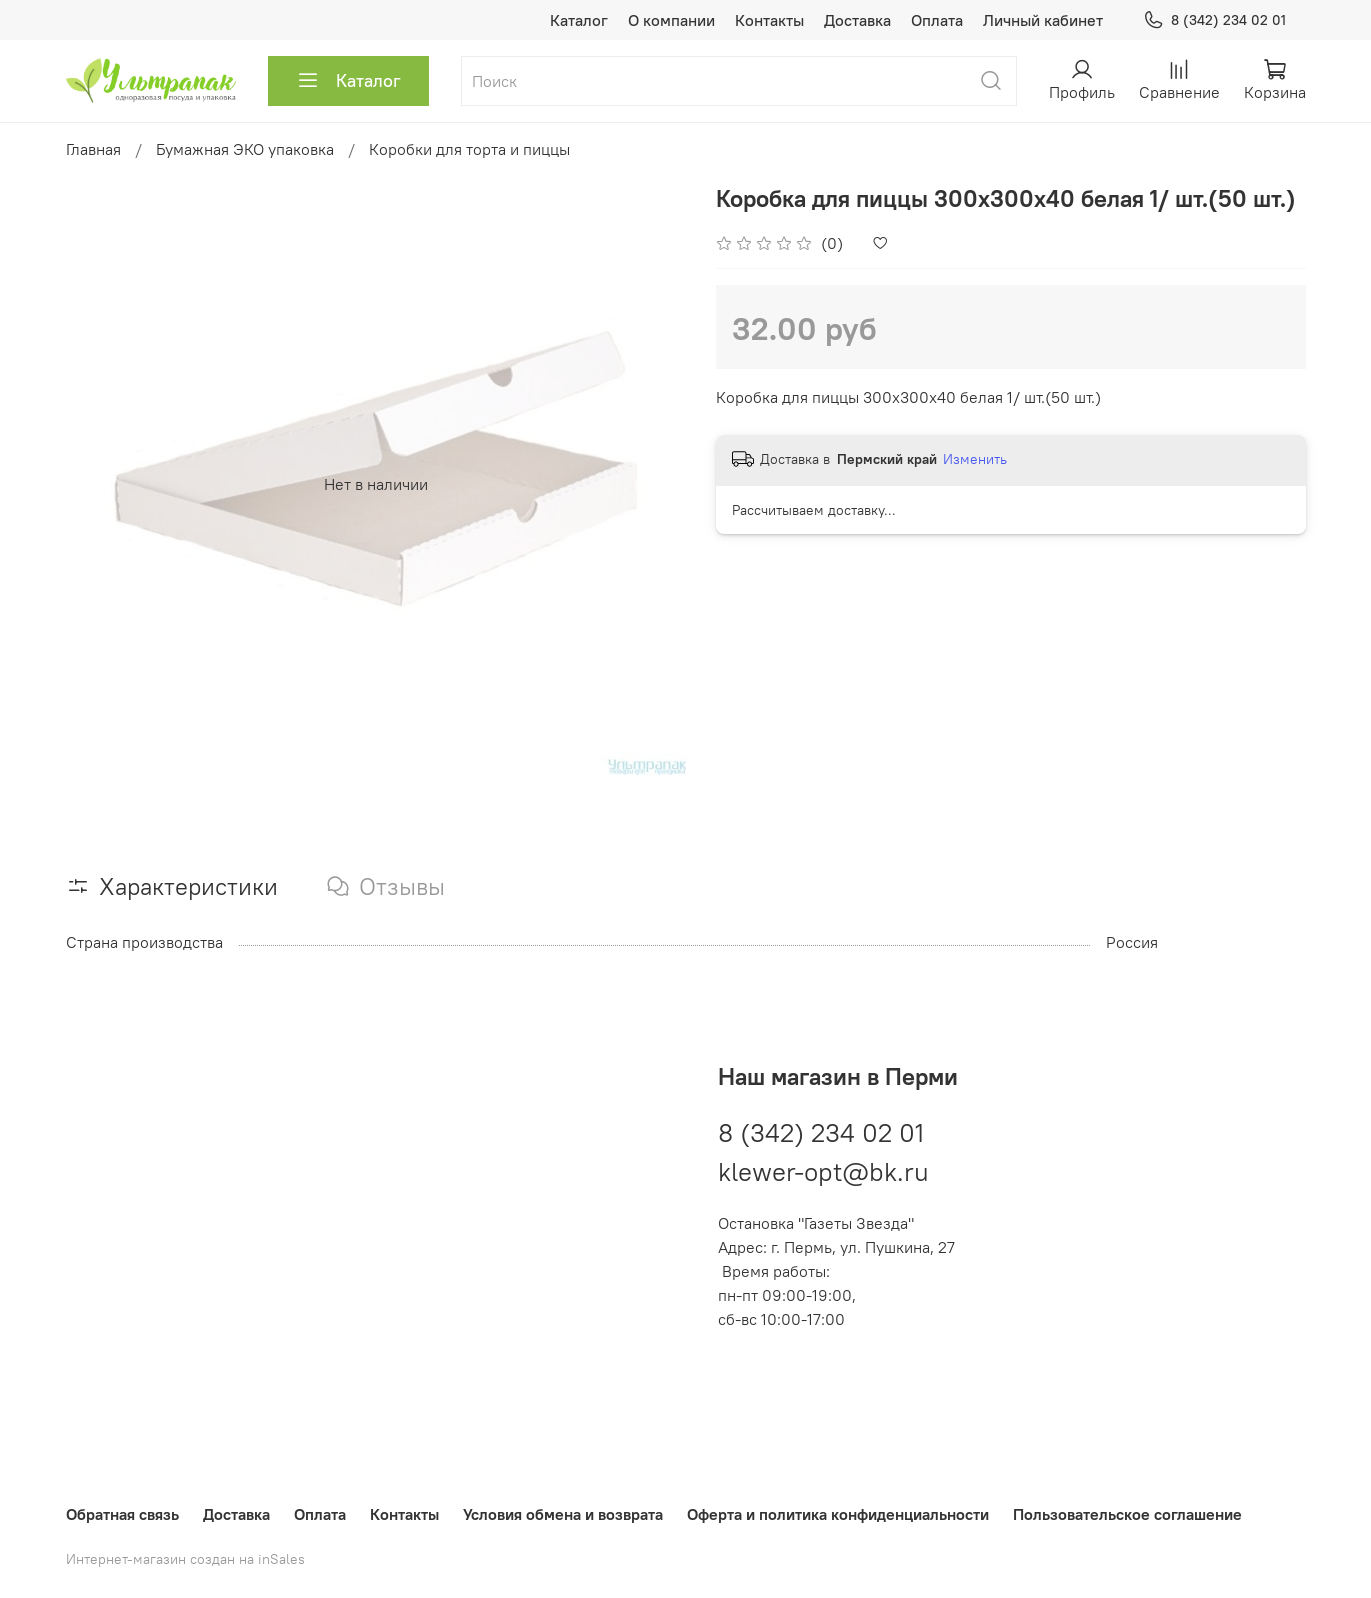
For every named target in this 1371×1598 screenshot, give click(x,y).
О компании (671, 20)
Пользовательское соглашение (1127, 1514)
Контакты (769, 20)
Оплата (937, 20)
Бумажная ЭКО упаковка (245, 149)
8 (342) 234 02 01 (1214, 20)
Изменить (975, 459)
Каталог (579, 20)
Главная (93, 149)
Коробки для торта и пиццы (469, 149)
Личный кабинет (1043, 20)
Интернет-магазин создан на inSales (185, 1559)
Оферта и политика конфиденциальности (838, 1514)
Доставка (857, 20)
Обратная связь (122, 1514)
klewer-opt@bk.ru (823, 1171)
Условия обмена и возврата (563, 1514)
